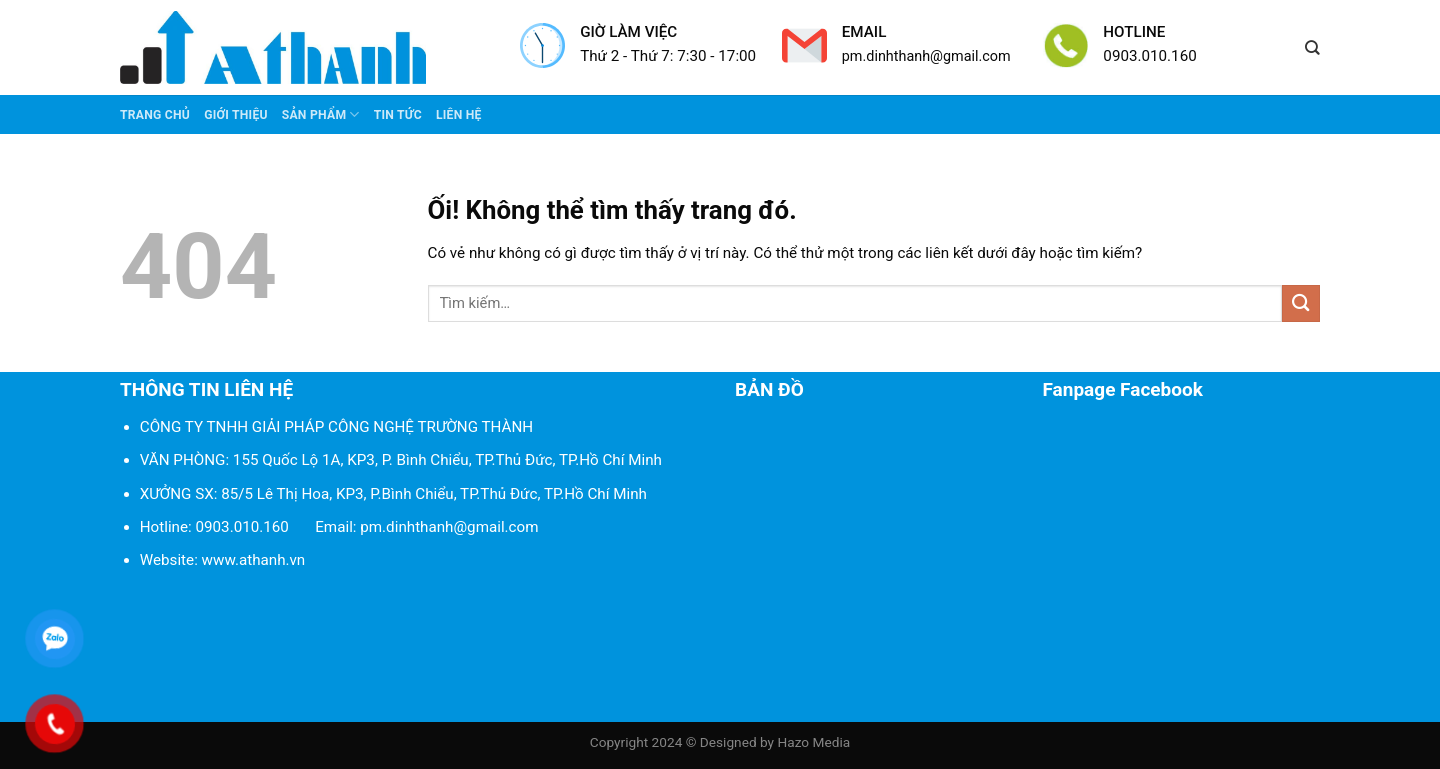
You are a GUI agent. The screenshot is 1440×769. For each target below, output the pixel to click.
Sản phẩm (321, 114)
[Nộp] (1301, 303)
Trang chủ (155, 115)
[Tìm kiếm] (1312, 48)
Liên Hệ (459, 115)
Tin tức (398, 115)
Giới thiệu (236, 115)
